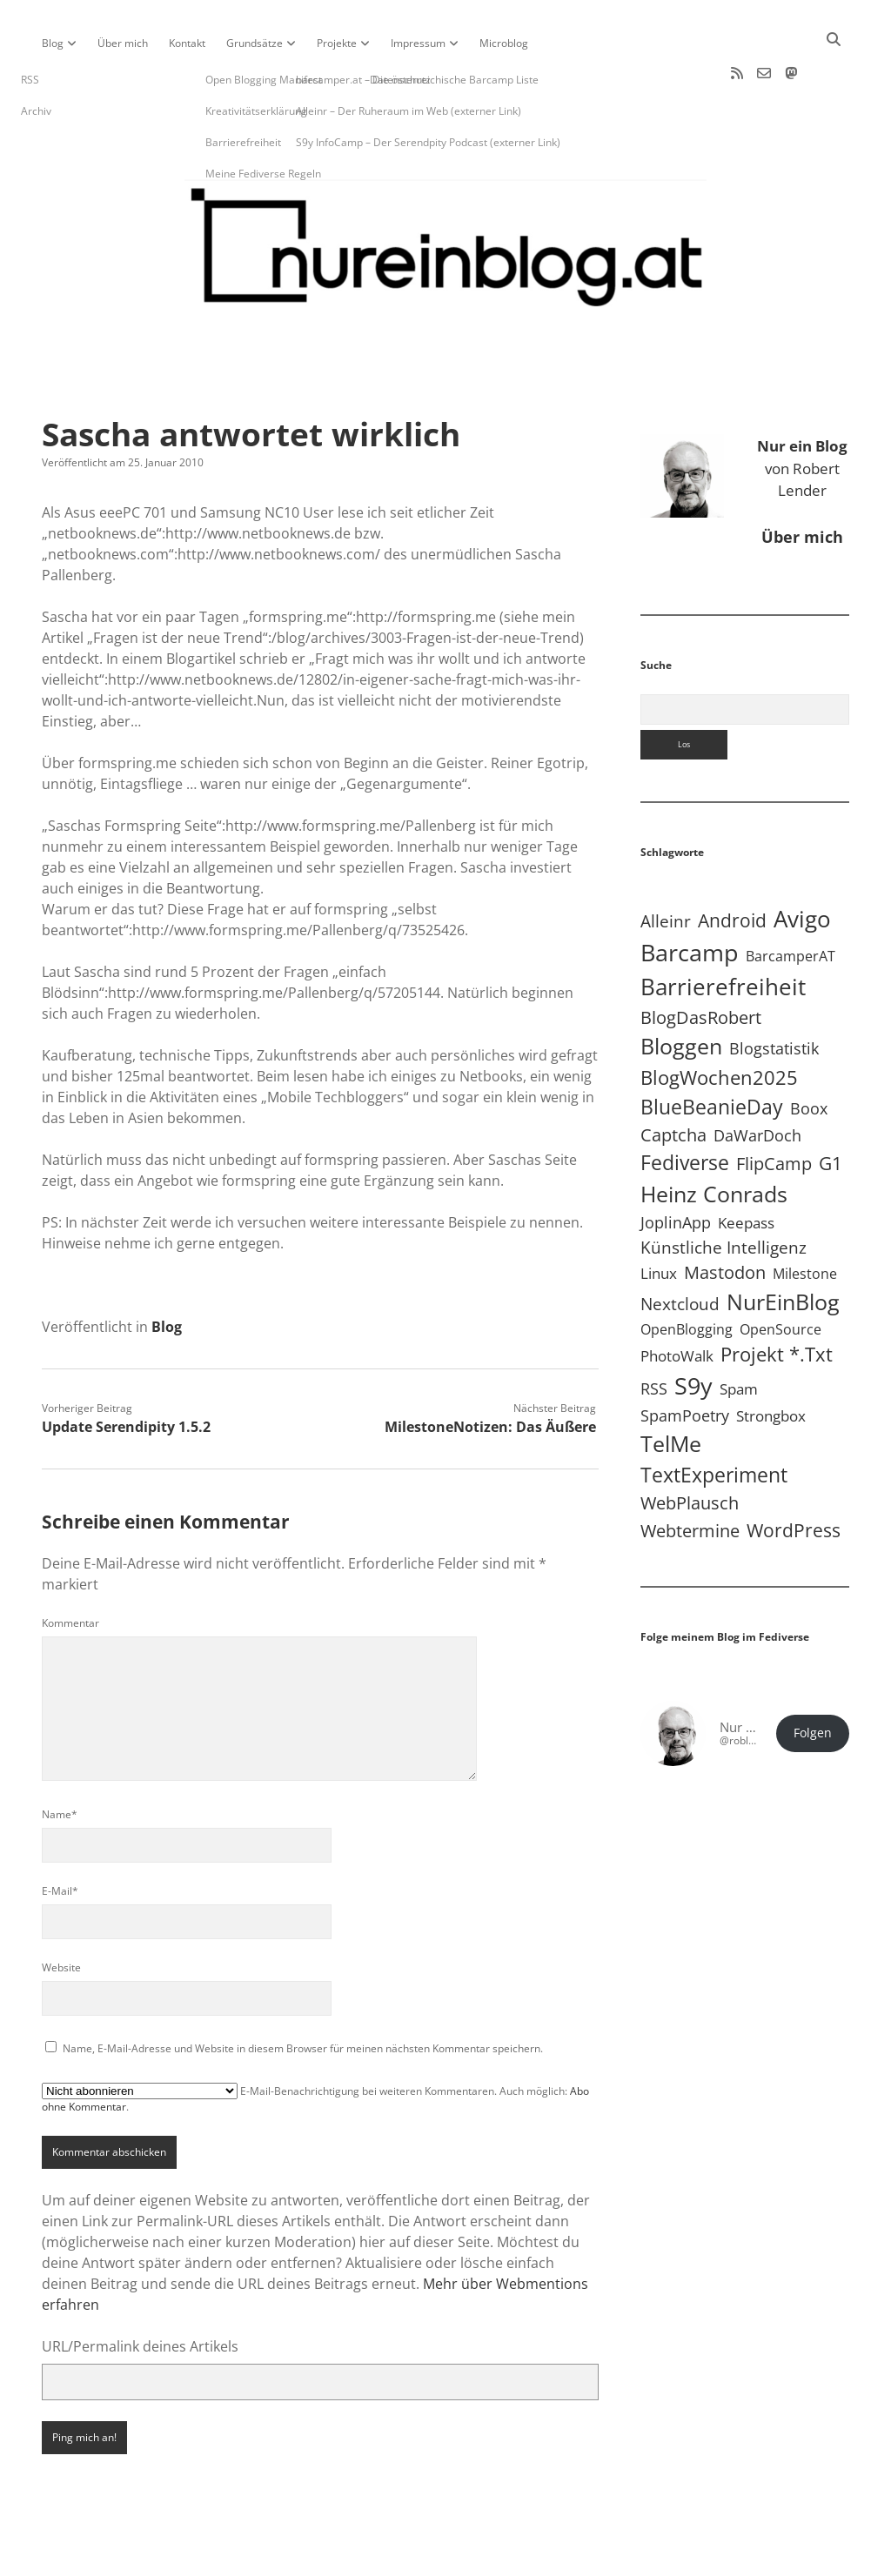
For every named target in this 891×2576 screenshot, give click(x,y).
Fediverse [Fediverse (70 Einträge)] (684, 1107)
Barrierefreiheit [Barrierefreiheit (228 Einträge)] (723, 931)
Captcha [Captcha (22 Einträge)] (673, 1079)
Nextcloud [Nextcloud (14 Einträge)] (680, 1248)
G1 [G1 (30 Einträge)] (830, 1107)
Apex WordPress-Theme (391, 2556)
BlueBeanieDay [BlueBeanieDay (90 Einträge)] (711, 1051)
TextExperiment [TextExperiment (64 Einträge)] (713, 1419)
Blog (53, 43)
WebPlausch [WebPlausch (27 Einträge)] (689, 1447)
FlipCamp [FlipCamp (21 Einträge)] (774, 1108)
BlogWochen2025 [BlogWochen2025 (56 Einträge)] (719, 1021)
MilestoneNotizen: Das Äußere (490, 1371)
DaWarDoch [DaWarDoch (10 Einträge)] (757, 1079)
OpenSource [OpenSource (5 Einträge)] (780, 1273)
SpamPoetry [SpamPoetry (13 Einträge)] (684, 1359)
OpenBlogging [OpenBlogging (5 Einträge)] (686, 1273)
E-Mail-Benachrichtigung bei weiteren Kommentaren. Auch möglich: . (315, 2042)
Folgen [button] (813, 1677)
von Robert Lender (802, 412)
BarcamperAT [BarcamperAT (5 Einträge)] (790, 900)
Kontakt (187, 43)
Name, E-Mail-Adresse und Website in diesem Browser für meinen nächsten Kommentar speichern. (303, 1992)
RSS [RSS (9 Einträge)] (653, 1332)
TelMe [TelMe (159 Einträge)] (670, 1387)
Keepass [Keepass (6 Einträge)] (746, 1167)
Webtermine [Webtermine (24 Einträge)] (690, 1475)
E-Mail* (60, 1835)
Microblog (503, 43)
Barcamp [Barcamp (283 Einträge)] (689, 897)
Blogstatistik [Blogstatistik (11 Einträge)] (774, 992)
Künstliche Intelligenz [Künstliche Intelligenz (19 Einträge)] (723, 1191)
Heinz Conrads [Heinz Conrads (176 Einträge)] (713, 1138)
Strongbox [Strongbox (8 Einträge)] (771, 1360)
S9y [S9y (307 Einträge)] (693, 1330)
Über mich (122, 43)
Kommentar (70, 1567)
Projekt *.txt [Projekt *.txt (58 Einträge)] (776, 1298)
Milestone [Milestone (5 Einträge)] (805, 1218)
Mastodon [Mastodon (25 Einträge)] (725, 1216)
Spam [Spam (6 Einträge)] (739, 1333)
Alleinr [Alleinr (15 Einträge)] (665, 865)
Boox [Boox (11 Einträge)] (808, 1052)
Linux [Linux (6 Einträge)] (658, 1218)
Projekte (337, 43)
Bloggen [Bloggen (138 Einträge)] (681, 990)
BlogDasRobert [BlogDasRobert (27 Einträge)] (700, 961)
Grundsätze (254, 43)
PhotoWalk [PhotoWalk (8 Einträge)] (676, 1300)
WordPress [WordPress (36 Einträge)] (794, 1474)
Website (61, 1911)
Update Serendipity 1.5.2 (126, 1371)
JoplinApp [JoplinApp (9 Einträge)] (675, 1166)
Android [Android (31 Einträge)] (732, 865)
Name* (59, 1758)
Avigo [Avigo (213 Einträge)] (802, 863)
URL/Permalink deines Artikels (140, 2290)
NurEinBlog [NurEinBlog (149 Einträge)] (783, 1246)
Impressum (418, 43)
